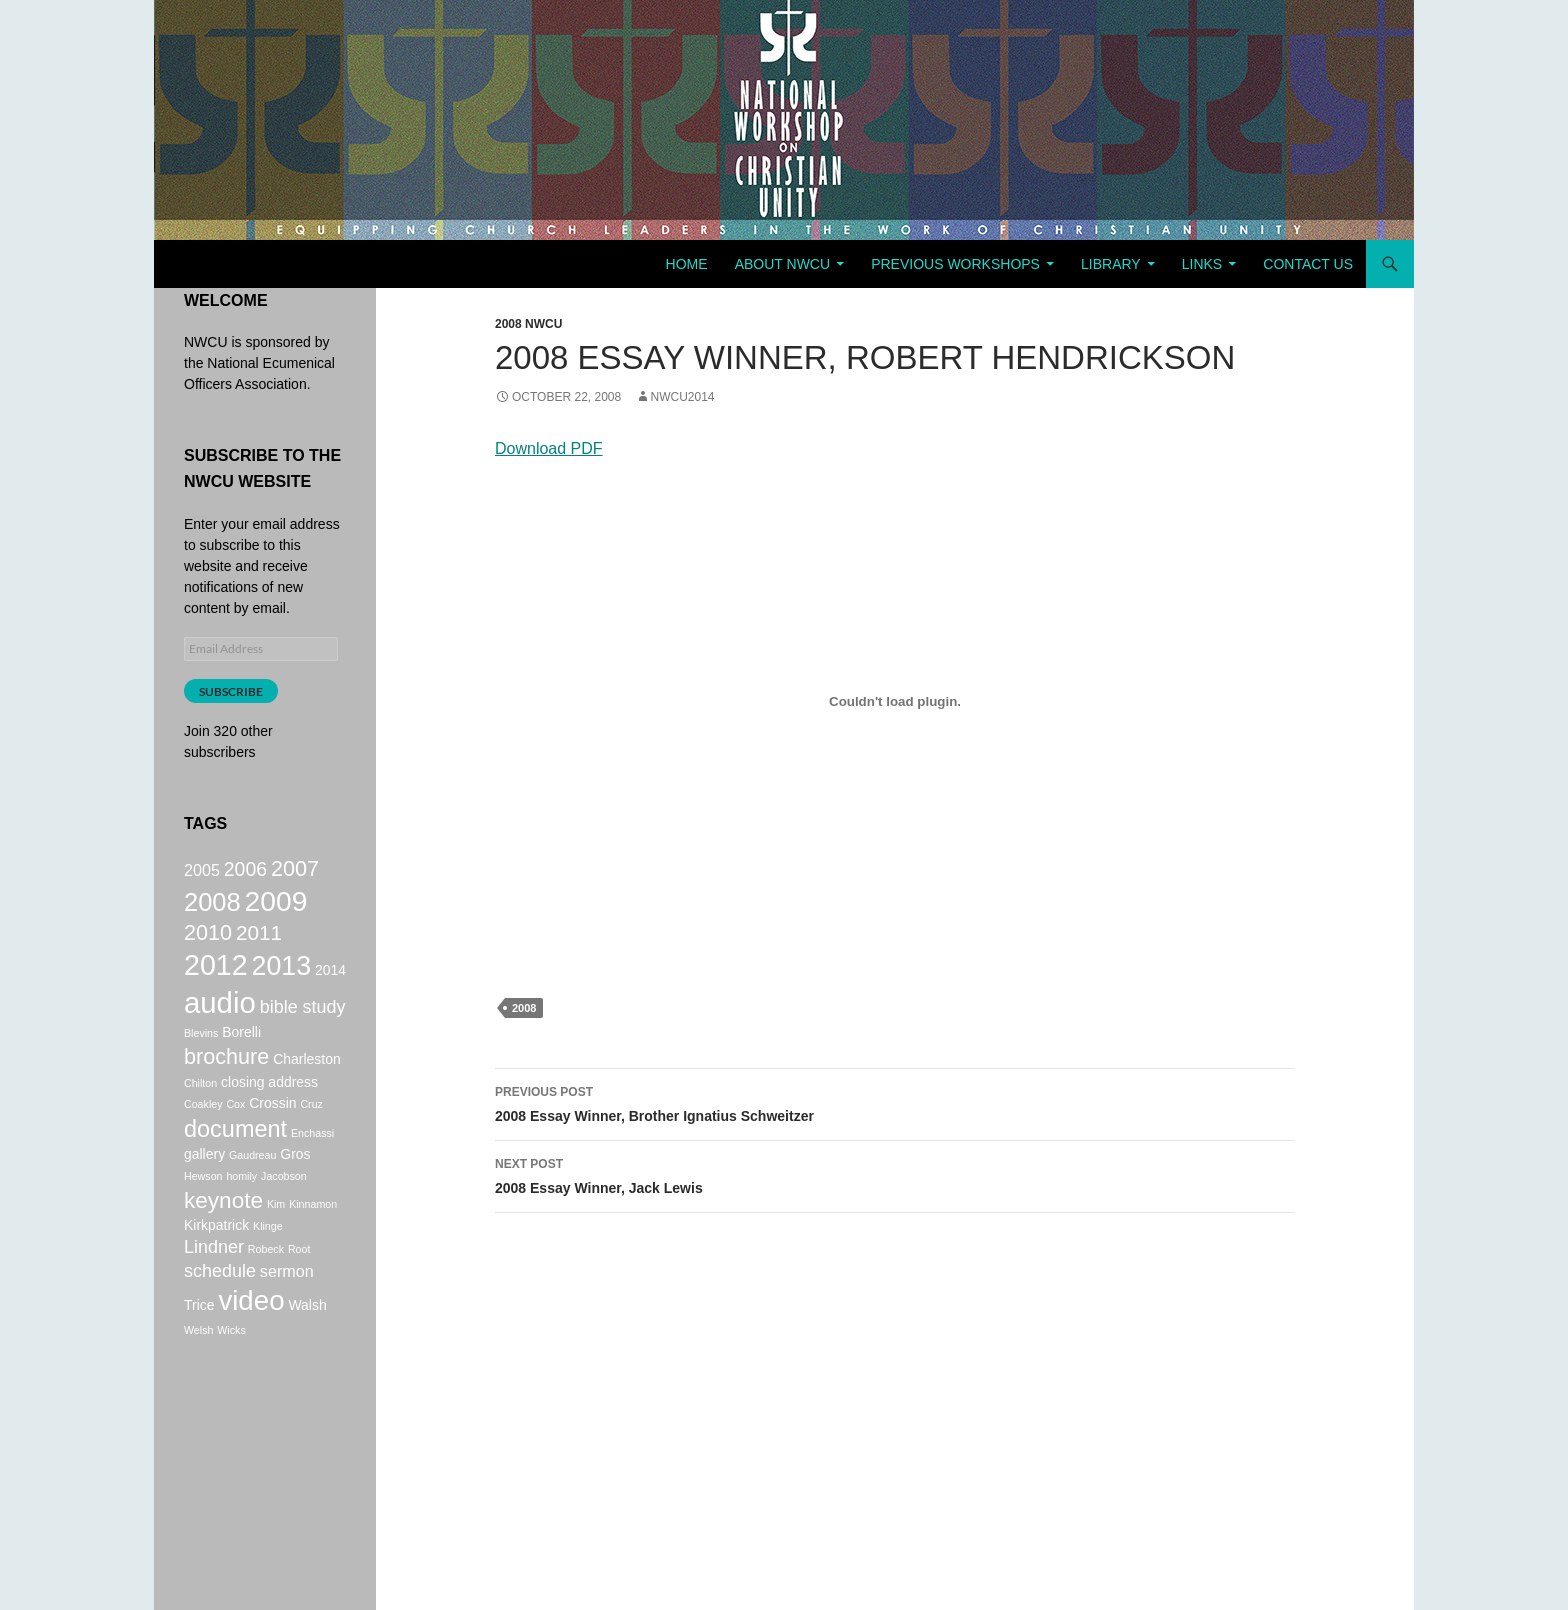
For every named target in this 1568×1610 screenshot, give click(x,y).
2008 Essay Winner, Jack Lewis (895, 1174)
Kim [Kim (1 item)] (276, 1241)
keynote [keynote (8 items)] (223, 1237)
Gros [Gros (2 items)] (295, 1189)
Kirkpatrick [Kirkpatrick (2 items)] (216, 1265)
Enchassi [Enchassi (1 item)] (312, 1165)
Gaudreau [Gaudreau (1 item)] (252, 1190)
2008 (524, 1008)
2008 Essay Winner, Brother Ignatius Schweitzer (895, 1102)
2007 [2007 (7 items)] (295, 870)
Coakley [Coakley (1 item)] (203, 1134)
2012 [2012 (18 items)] (216, 983)
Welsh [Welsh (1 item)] (198, 1383)
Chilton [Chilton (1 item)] (200, 1113)
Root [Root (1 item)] (299, 1291)
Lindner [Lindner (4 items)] (214, 1289)
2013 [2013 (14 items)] (282, 984)
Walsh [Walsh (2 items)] (307, 1355)
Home (687, 264)
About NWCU (782, 264)
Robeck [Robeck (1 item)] (266, 1291)
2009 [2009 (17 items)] (276, 908)
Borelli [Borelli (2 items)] (241, 1059)
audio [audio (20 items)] (220, 1026)
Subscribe (231, 691)
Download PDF (549, 448)
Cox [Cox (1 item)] (235, 1134)
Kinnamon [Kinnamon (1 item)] (313, 1241)
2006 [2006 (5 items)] (245, 871)
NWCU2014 (683, 397)
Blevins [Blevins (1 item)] (201, 1060)
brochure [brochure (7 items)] (226, 1085)
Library (1111, 264)
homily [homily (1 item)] (241, 1211)
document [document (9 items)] (235, 1161)
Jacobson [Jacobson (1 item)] (284, 1211)
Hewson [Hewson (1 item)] (203, 1211)
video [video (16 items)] (251, 1350)
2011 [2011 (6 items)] (259, 944)
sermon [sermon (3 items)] (287, 1316)
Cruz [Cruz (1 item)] (311, 1134)
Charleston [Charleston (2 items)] (306, 1088)
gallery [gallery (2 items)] (204, 1189)
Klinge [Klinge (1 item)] (268, 1266)
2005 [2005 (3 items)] (202, 872)
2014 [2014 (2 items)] (330, 988)
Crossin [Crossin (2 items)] (272, 1133)
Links (1202, 264)
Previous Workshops (955, 264)
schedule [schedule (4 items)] (220, 1316)
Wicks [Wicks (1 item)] (231, 1383)
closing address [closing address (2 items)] (269, 1112)
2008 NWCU (528, 324)
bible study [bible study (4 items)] (303, 1031)
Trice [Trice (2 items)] (199, 1355)
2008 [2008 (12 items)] (212, 909)
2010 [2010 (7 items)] (208, 944)
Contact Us (1308, 264)
